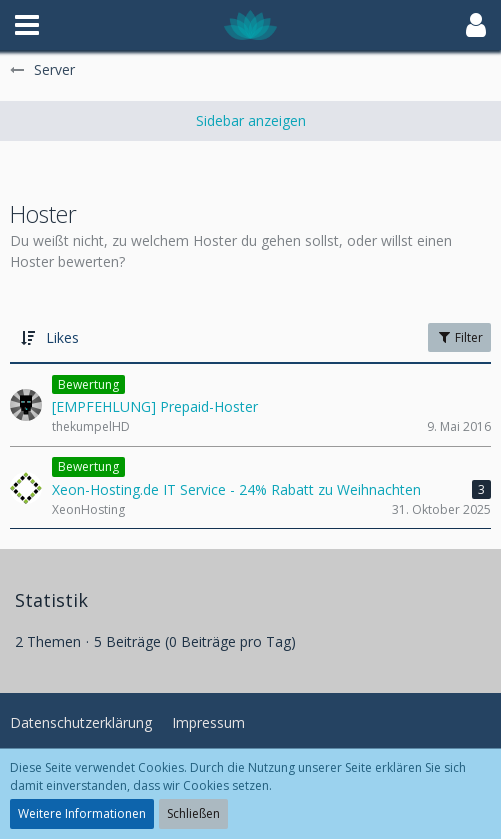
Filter (459, 337)
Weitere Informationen (82, 813)
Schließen (193, 813)
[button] (27, 25)
